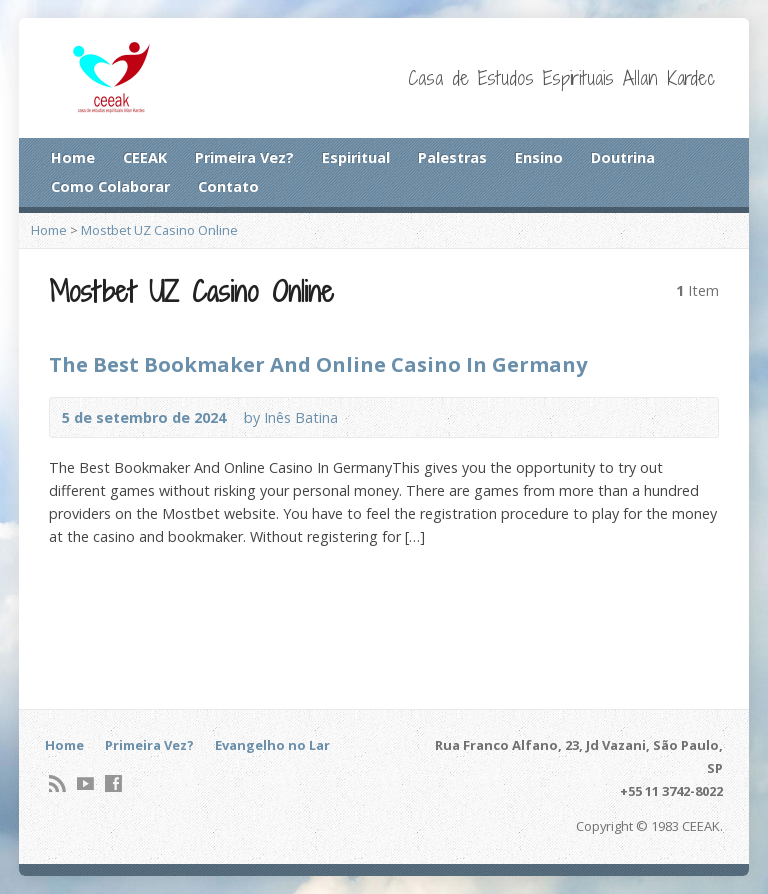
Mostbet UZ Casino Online (159, 230)
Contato (228, 186)
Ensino (539, 157)
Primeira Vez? (244, 157)
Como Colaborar (110, 186)
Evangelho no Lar (272, 745)
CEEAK (145, 157)
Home (73, 157)
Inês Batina (301, 417)
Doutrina (623, 157)
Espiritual (356, 157)
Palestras (452, 157)
